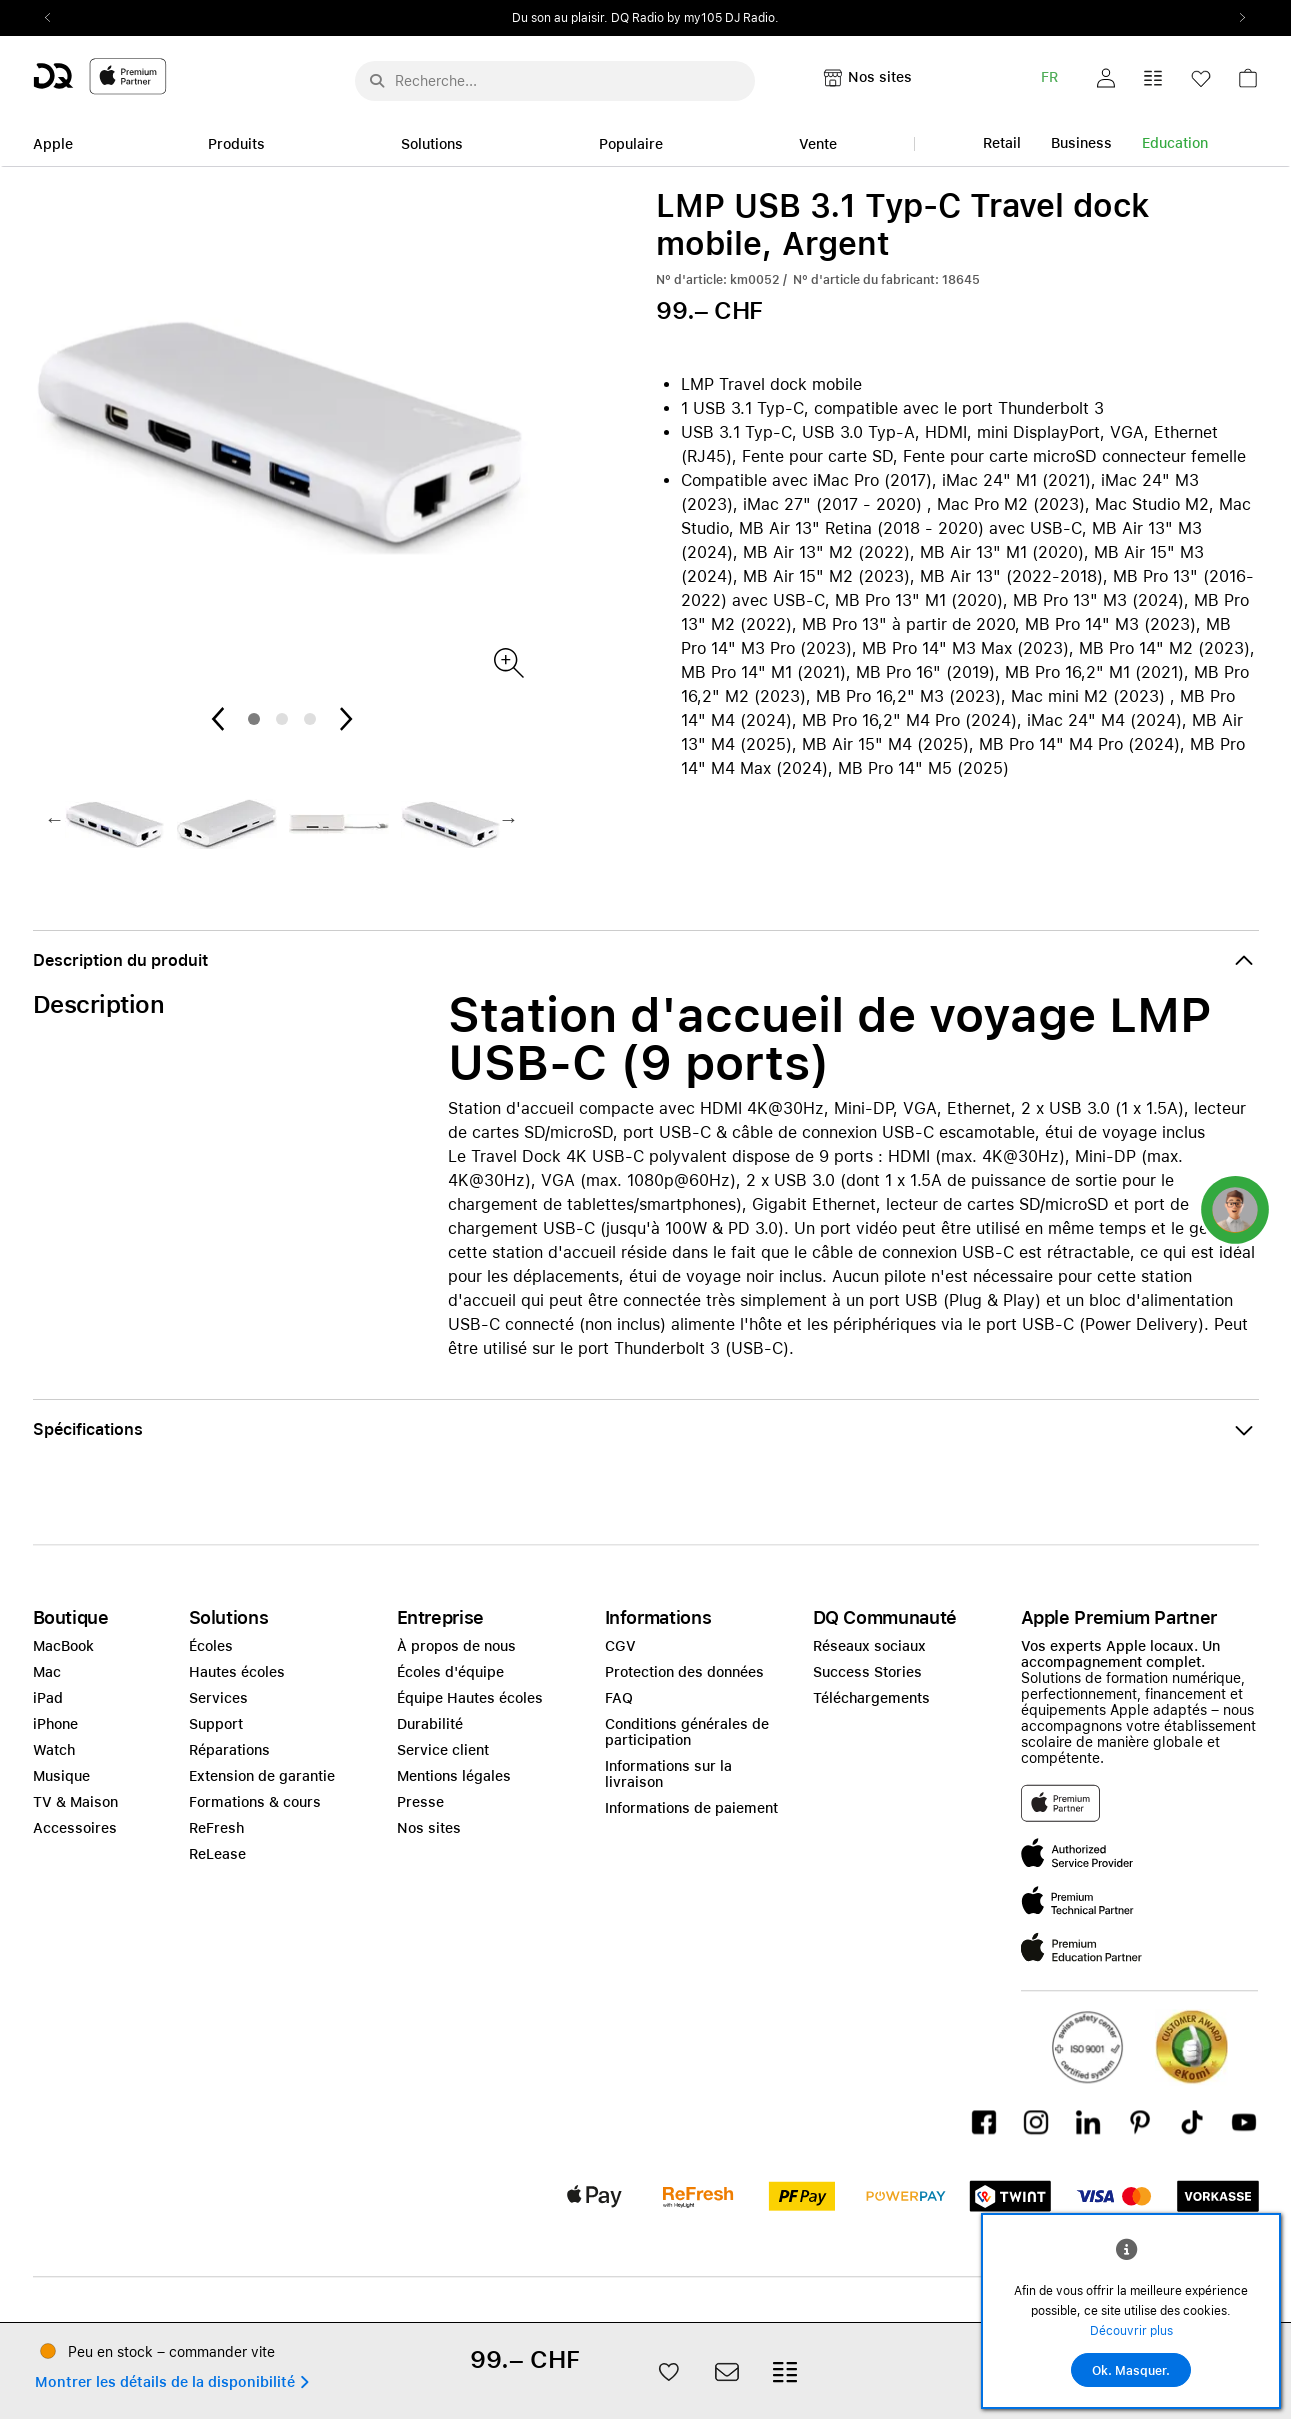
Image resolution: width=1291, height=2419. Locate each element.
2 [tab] (282, 719)
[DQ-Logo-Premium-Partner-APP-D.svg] (100, 75)
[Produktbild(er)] (507, 661)
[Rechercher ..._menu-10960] (555, 81)
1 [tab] (254, 719)
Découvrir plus (1131, 2331)
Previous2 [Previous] (55, 18)
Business (1081, 143)
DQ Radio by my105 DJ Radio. (695, 18)
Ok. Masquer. (1131, 2371)
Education (1175, 143)
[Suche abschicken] (377, 81)
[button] (1106, 78)
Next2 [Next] (1237, 18)
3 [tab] (310, 719)
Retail (1002, 143)
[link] (1248, 83)
